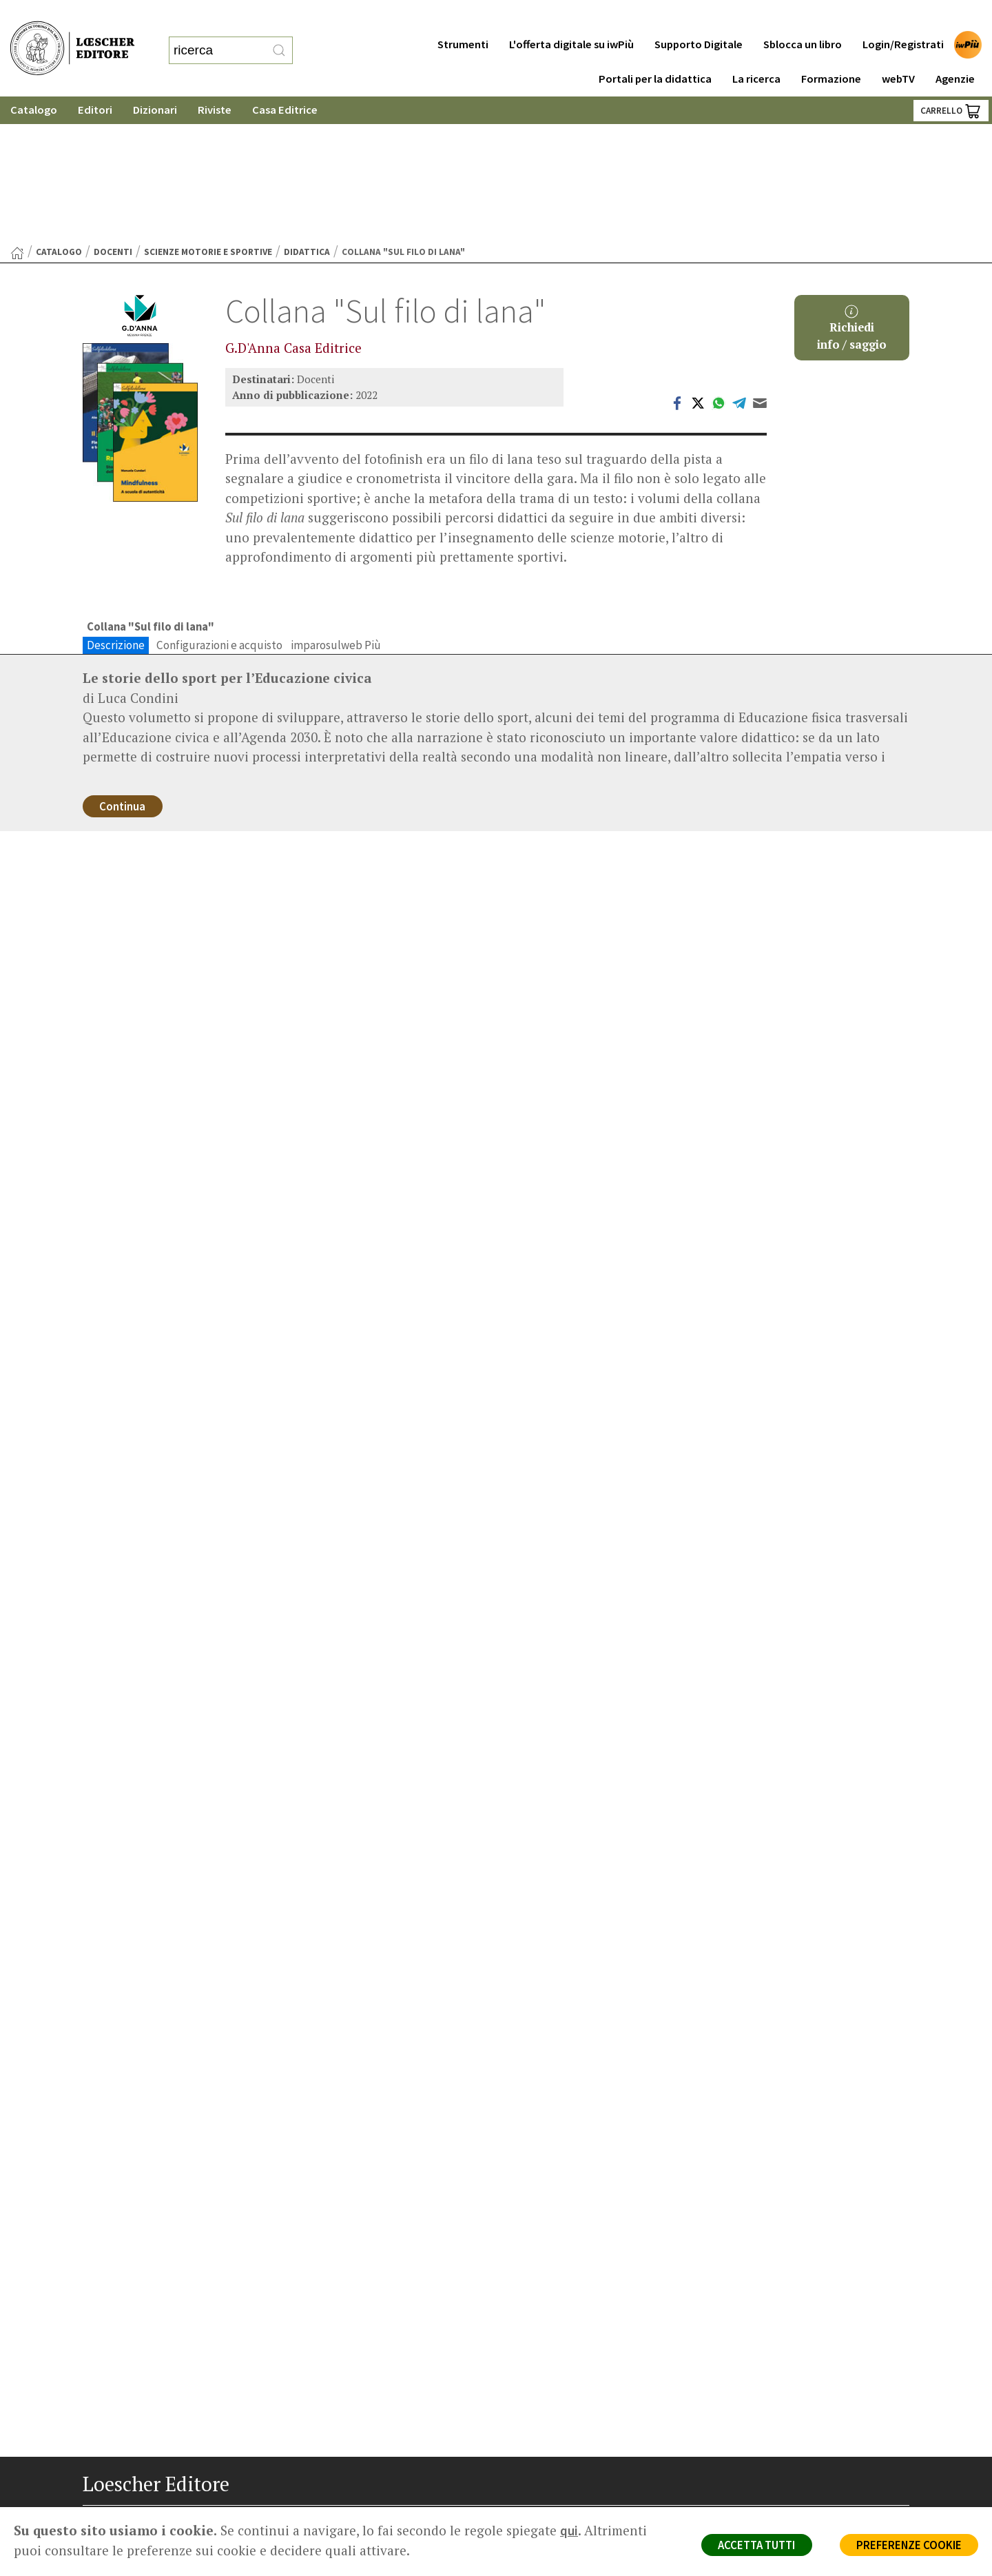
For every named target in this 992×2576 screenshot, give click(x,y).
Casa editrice (552, 2382)
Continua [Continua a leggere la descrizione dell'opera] (124, 665)
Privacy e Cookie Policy (788, 2382)
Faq (532, 2431)
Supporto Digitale (698, 17)
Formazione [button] (831, 51)
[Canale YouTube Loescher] (167, 2512)
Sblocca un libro (802, 17)
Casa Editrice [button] (285, 82)
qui (569, 2530)
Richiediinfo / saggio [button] (852, 185)
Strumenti (462, 17)
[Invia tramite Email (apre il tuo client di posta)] (760, 260)
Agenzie (955, 51)
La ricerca (756, 51)
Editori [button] (95, 82)
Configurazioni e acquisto (219, 502)
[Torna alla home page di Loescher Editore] (72, 35)
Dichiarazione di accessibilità (800, 2464)
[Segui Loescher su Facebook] (95, 2512)
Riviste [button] (214, 82)
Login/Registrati (903, 17)
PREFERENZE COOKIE (907, 2545)
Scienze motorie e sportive (208, 109)
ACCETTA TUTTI (750, 2545)
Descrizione (116, 502)
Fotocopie (761, 2448)
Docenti (113, 109)
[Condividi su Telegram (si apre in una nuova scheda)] (739, 260)
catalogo (59, 109)
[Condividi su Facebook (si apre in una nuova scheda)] (677, 260)
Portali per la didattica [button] (655, 51)
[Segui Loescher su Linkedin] (143, 2512)
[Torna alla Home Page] (17, 110)
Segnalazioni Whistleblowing (800, 2399)
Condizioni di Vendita (783, 2431)
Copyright (759, 2415)
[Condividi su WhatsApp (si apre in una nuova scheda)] (718, 260)
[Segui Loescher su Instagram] (119, 2512)
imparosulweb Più (336, 502)
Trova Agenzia (555, 2399)
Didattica (307, 109)
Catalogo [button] (33, 82)
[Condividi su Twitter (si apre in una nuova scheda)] (698, 260)
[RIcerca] (279, 36)
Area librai (545, 2415)
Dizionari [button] (155, 82)
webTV (898, 51)
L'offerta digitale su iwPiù (571, 17)
